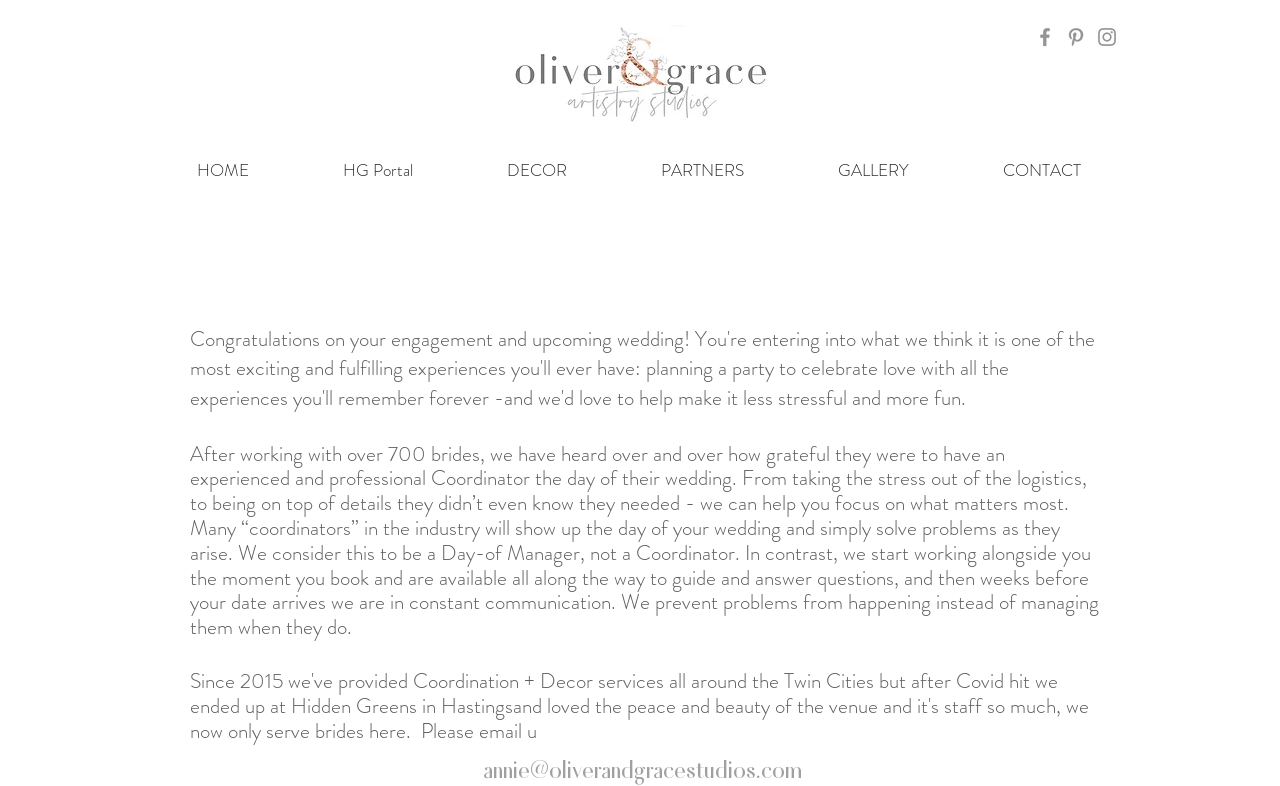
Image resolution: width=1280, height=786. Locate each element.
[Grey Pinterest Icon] (1076, 37)
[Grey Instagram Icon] (1107, 37)
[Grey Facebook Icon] (1045, 37)
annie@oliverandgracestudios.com (642, 768)
